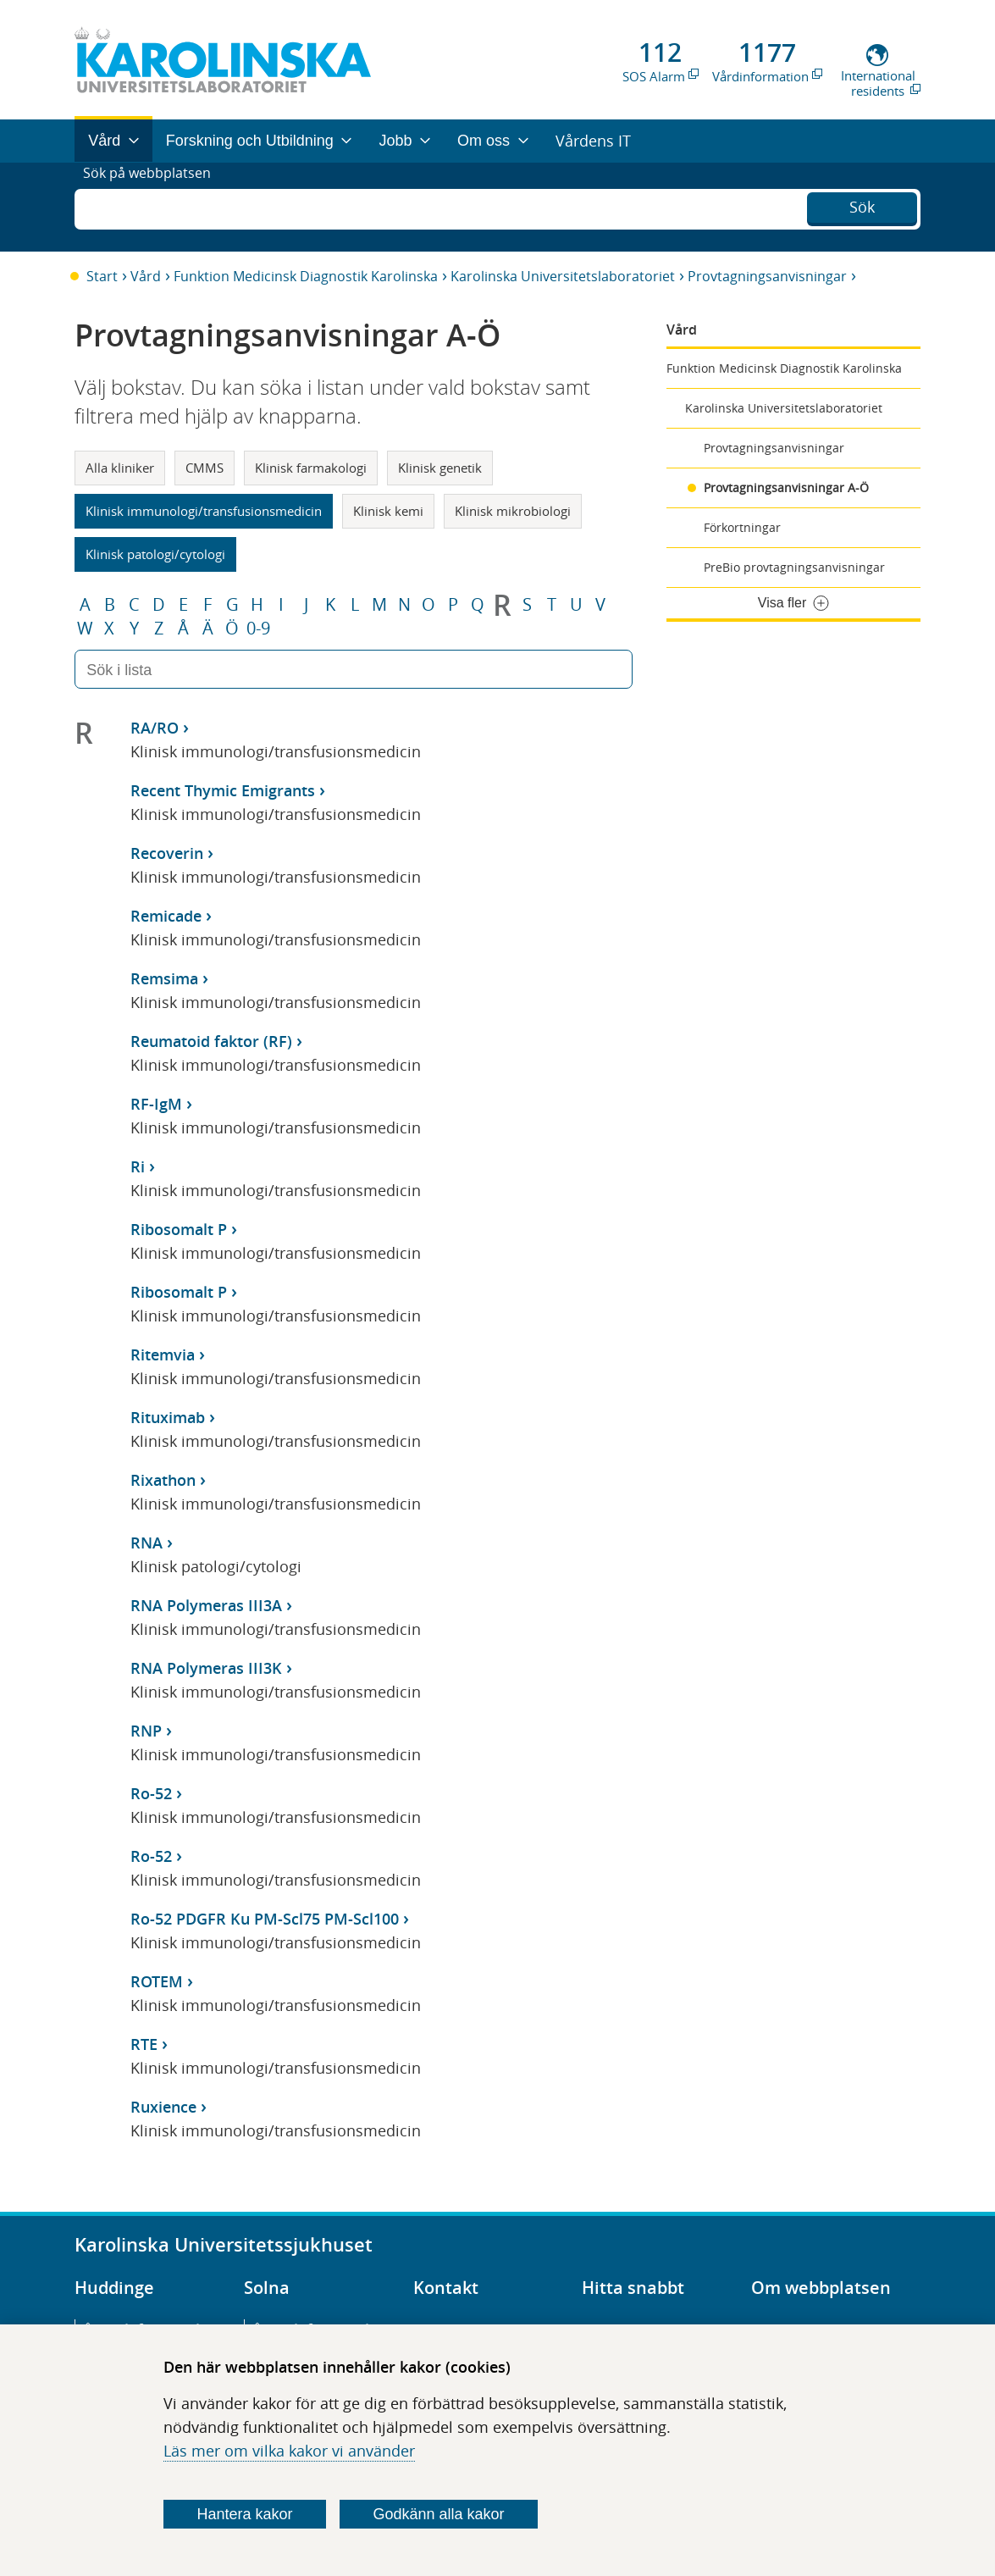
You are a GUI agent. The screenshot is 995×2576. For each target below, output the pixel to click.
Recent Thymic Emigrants (222, 790)
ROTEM (156, 1981)
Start (102, 276)
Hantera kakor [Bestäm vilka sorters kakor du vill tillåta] (244, 2514)
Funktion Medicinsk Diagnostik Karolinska (306, 276)
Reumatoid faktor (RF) (211, 1041)
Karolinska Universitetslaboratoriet (563, 276)
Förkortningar (742, 527)
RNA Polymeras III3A (206, 1605)
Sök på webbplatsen (154, 207)
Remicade (166, 916)
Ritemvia (162, 1354)
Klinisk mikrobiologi (513, 510)
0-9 (258, 628)
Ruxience (163, 2107)
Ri (137, 1166)
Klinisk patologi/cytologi (155, 554)
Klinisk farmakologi (311, 467)
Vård (145, 276)
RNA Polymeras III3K (206, 1668)
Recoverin (166, 853)
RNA (146, 1542)
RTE (144, 2044)
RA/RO (154, 727)
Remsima (164, 978)
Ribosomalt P (178, 1229)
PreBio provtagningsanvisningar (794, 567)
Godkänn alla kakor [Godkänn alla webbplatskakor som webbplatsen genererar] (438, 2514)
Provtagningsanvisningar (767, 276)
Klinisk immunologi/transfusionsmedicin (204, 510)
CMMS (204, 467)
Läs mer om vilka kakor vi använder (289, 2450)
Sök (862, 205)
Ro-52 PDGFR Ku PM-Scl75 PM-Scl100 (264, 1918)
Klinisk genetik (440, 467)
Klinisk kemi (388, 510)
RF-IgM (156, 1104)
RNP (146, 1730)
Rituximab (167, 1417)
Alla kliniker (120, 467)
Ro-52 (151, 1793)
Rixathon (163, 1480)
